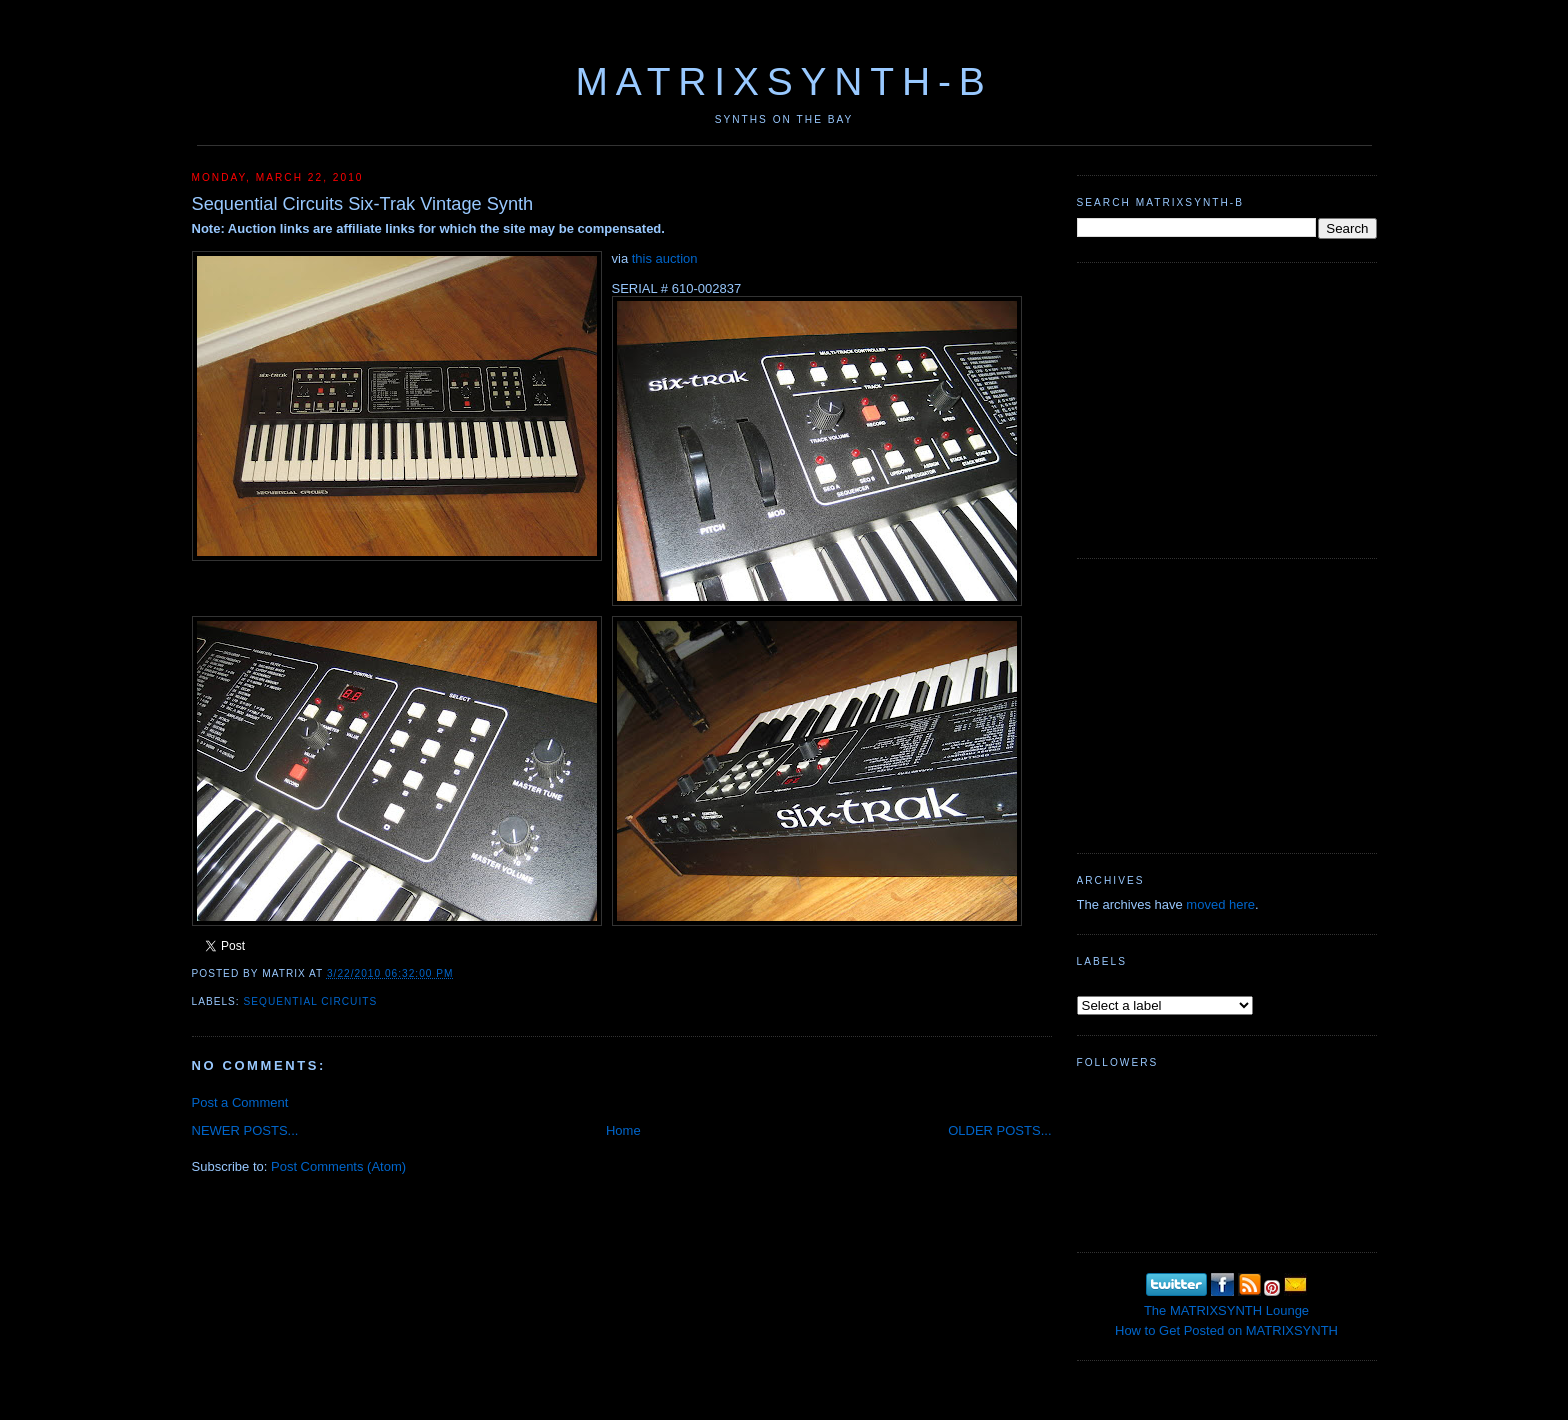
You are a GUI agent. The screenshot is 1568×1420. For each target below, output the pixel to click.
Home (623, 1130)
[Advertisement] (1227, 408)
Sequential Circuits (311, 1001)
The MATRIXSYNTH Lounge (1226, 1310)
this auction (665, 258)
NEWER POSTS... (245, 1130)
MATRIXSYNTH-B (783, 81)
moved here (1220, 904)
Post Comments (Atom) (338, 1166)
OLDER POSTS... (999, 1130)
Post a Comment (240, 1102)
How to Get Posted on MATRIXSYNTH (1226, 1330)
